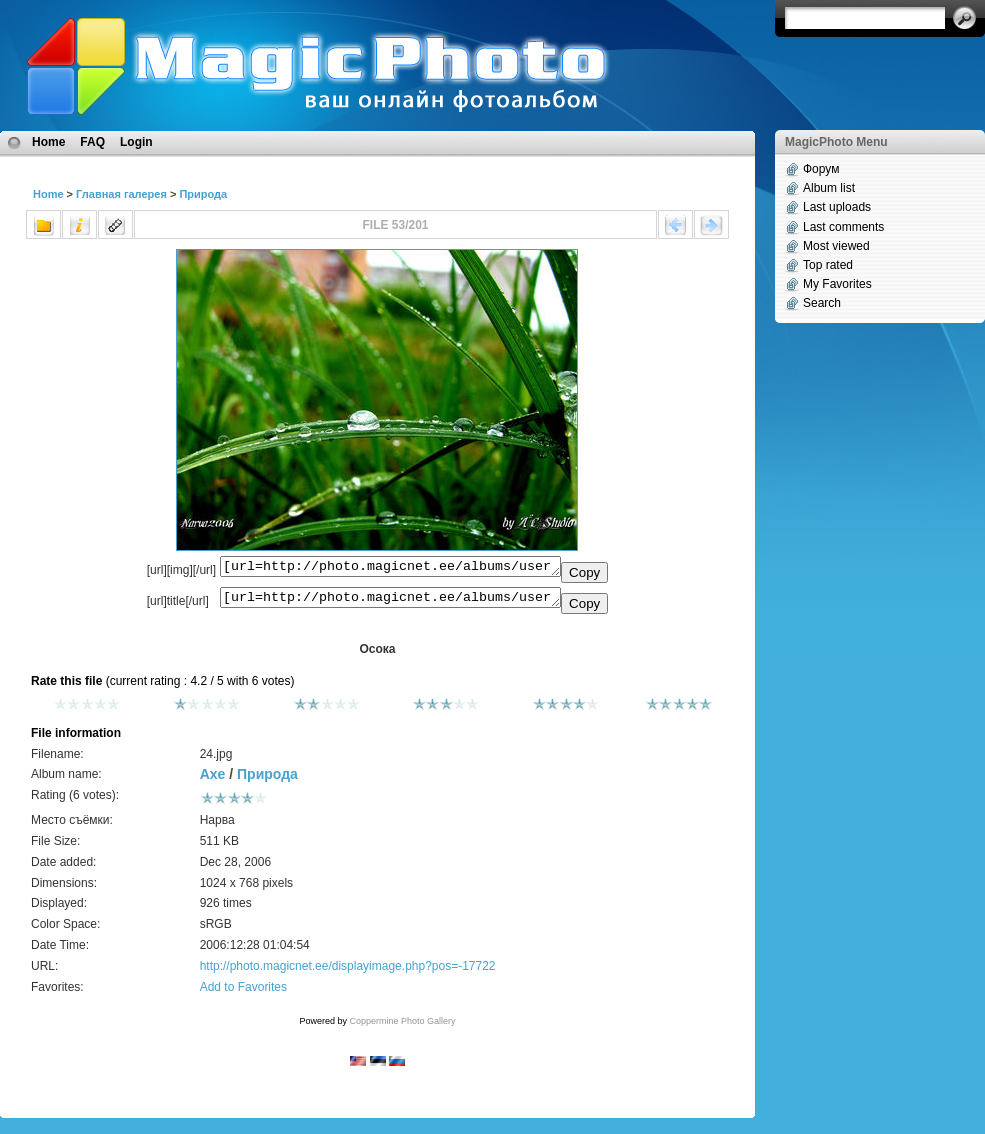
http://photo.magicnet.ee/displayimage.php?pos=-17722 (348, 972)
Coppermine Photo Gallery (402, 1027)
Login (136, 142)
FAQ (92, 142)
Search (822, 303)
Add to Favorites (243, 993)
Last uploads (837, 207)
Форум (821, 169)
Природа (203, 194)
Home (48, 142)
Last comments (843, 227)
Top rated (828, 265)
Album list (829, 188)
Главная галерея (121, 194)
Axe (213, 780)
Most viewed (836, 246)
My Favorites (837, 284)
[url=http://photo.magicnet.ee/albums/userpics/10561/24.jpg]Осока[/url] (390, 602)
